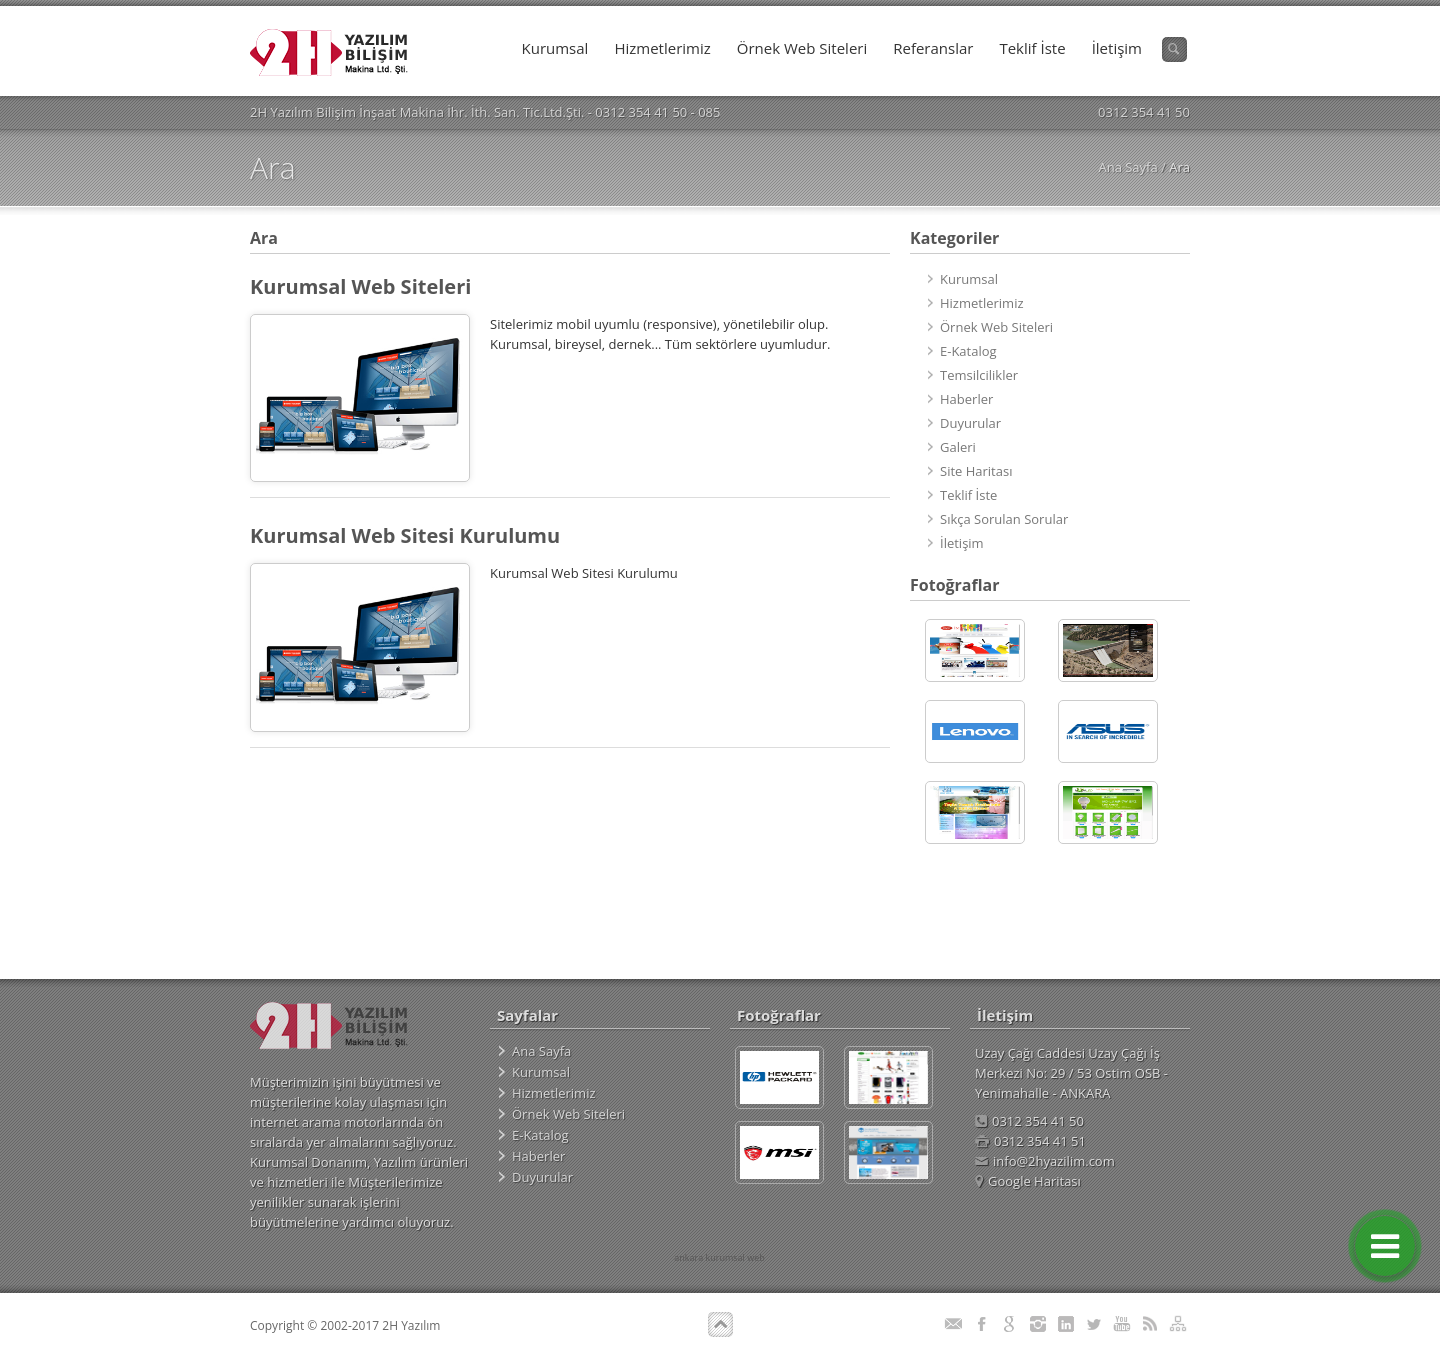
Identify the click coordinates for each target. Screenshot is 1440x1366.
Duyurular (970, 423)
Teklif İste (1032, 48)
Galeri (958, 447)
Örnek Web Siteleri (802, 48)
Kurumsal (555, 48)
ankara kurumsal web (719, 1257)
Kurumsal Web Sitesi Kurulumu (405, 535)
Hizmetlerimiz (662, 48)
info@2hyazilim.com (1045, 1161)
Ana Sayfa (1127, 167)
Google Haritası (1028, 1181)
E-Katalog (968, 351)
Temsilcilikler (979, 375)
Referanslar (933, 48)
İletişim (1117, 48)
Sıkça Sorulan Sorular (1004, 519)
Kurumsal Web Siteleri (360, 286)
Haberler (966, 399)
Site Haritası (976, 471)
